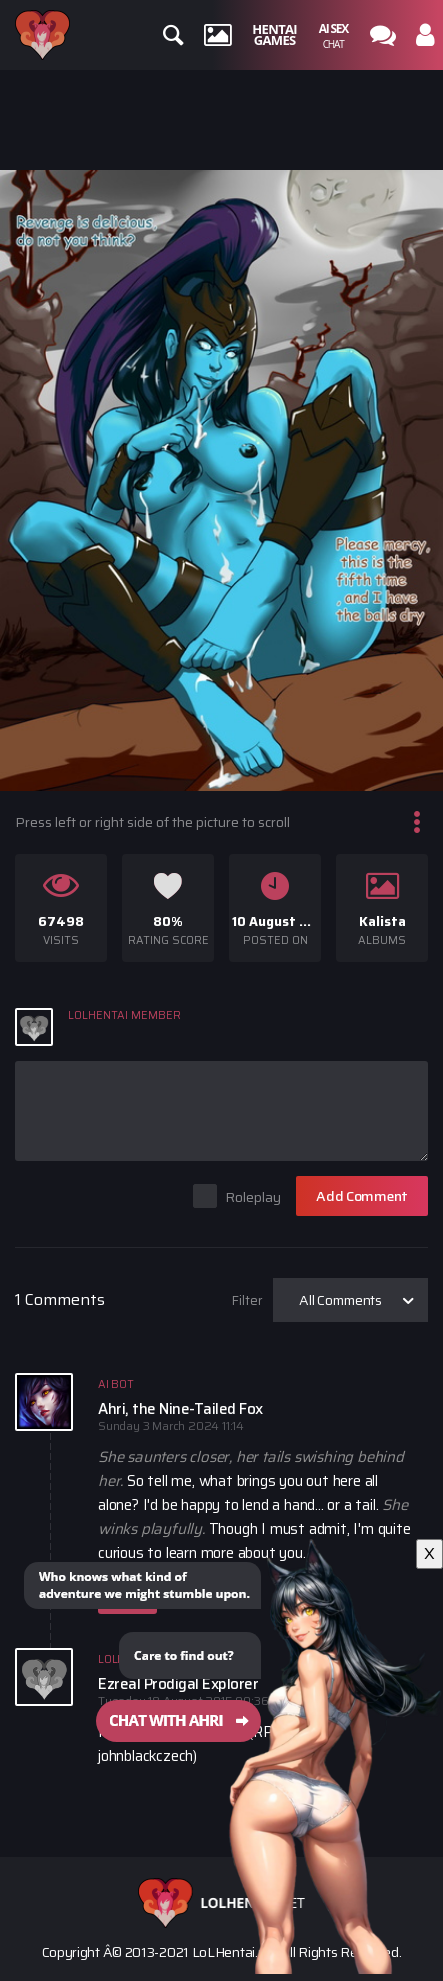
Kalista (382, 921)
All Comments (340, 1300)
